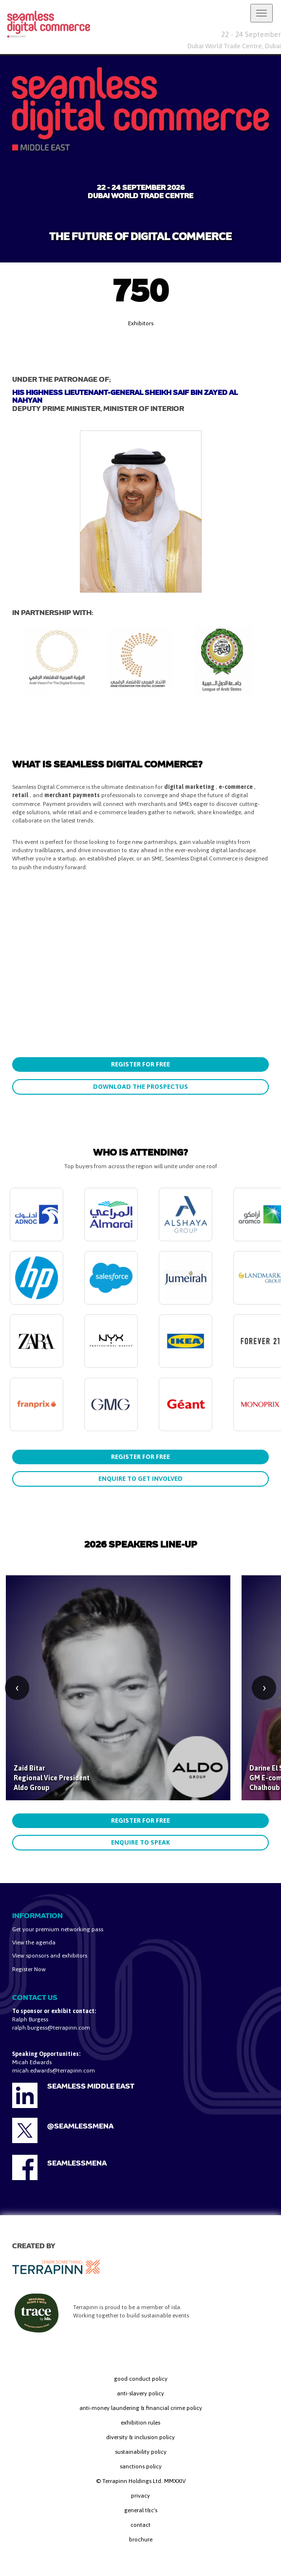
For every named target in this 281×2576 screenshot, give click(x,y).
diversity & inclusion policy (140, 2437)
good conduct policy (141, 2378)
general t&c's (140, 2510)
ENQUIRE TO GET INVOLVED (140, 1478)
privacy (140, 2495)
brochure (140, 2539)
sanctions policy (141, 2466)
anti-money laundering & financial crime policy (140, 2408)
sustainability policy (141, 2451)
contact (140, 2524)
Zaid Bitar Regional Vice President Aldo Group (52, 1778)
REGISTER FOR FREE (140, 1064)
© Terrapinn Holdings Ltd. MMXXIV (141, 2481)
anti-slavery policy (140, 2393)
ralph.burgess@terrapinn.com (51, 2027)
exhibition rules (140, 2422)
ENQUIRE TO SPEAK (140, 1842)
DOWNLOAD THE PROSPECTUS (140, 1086)
